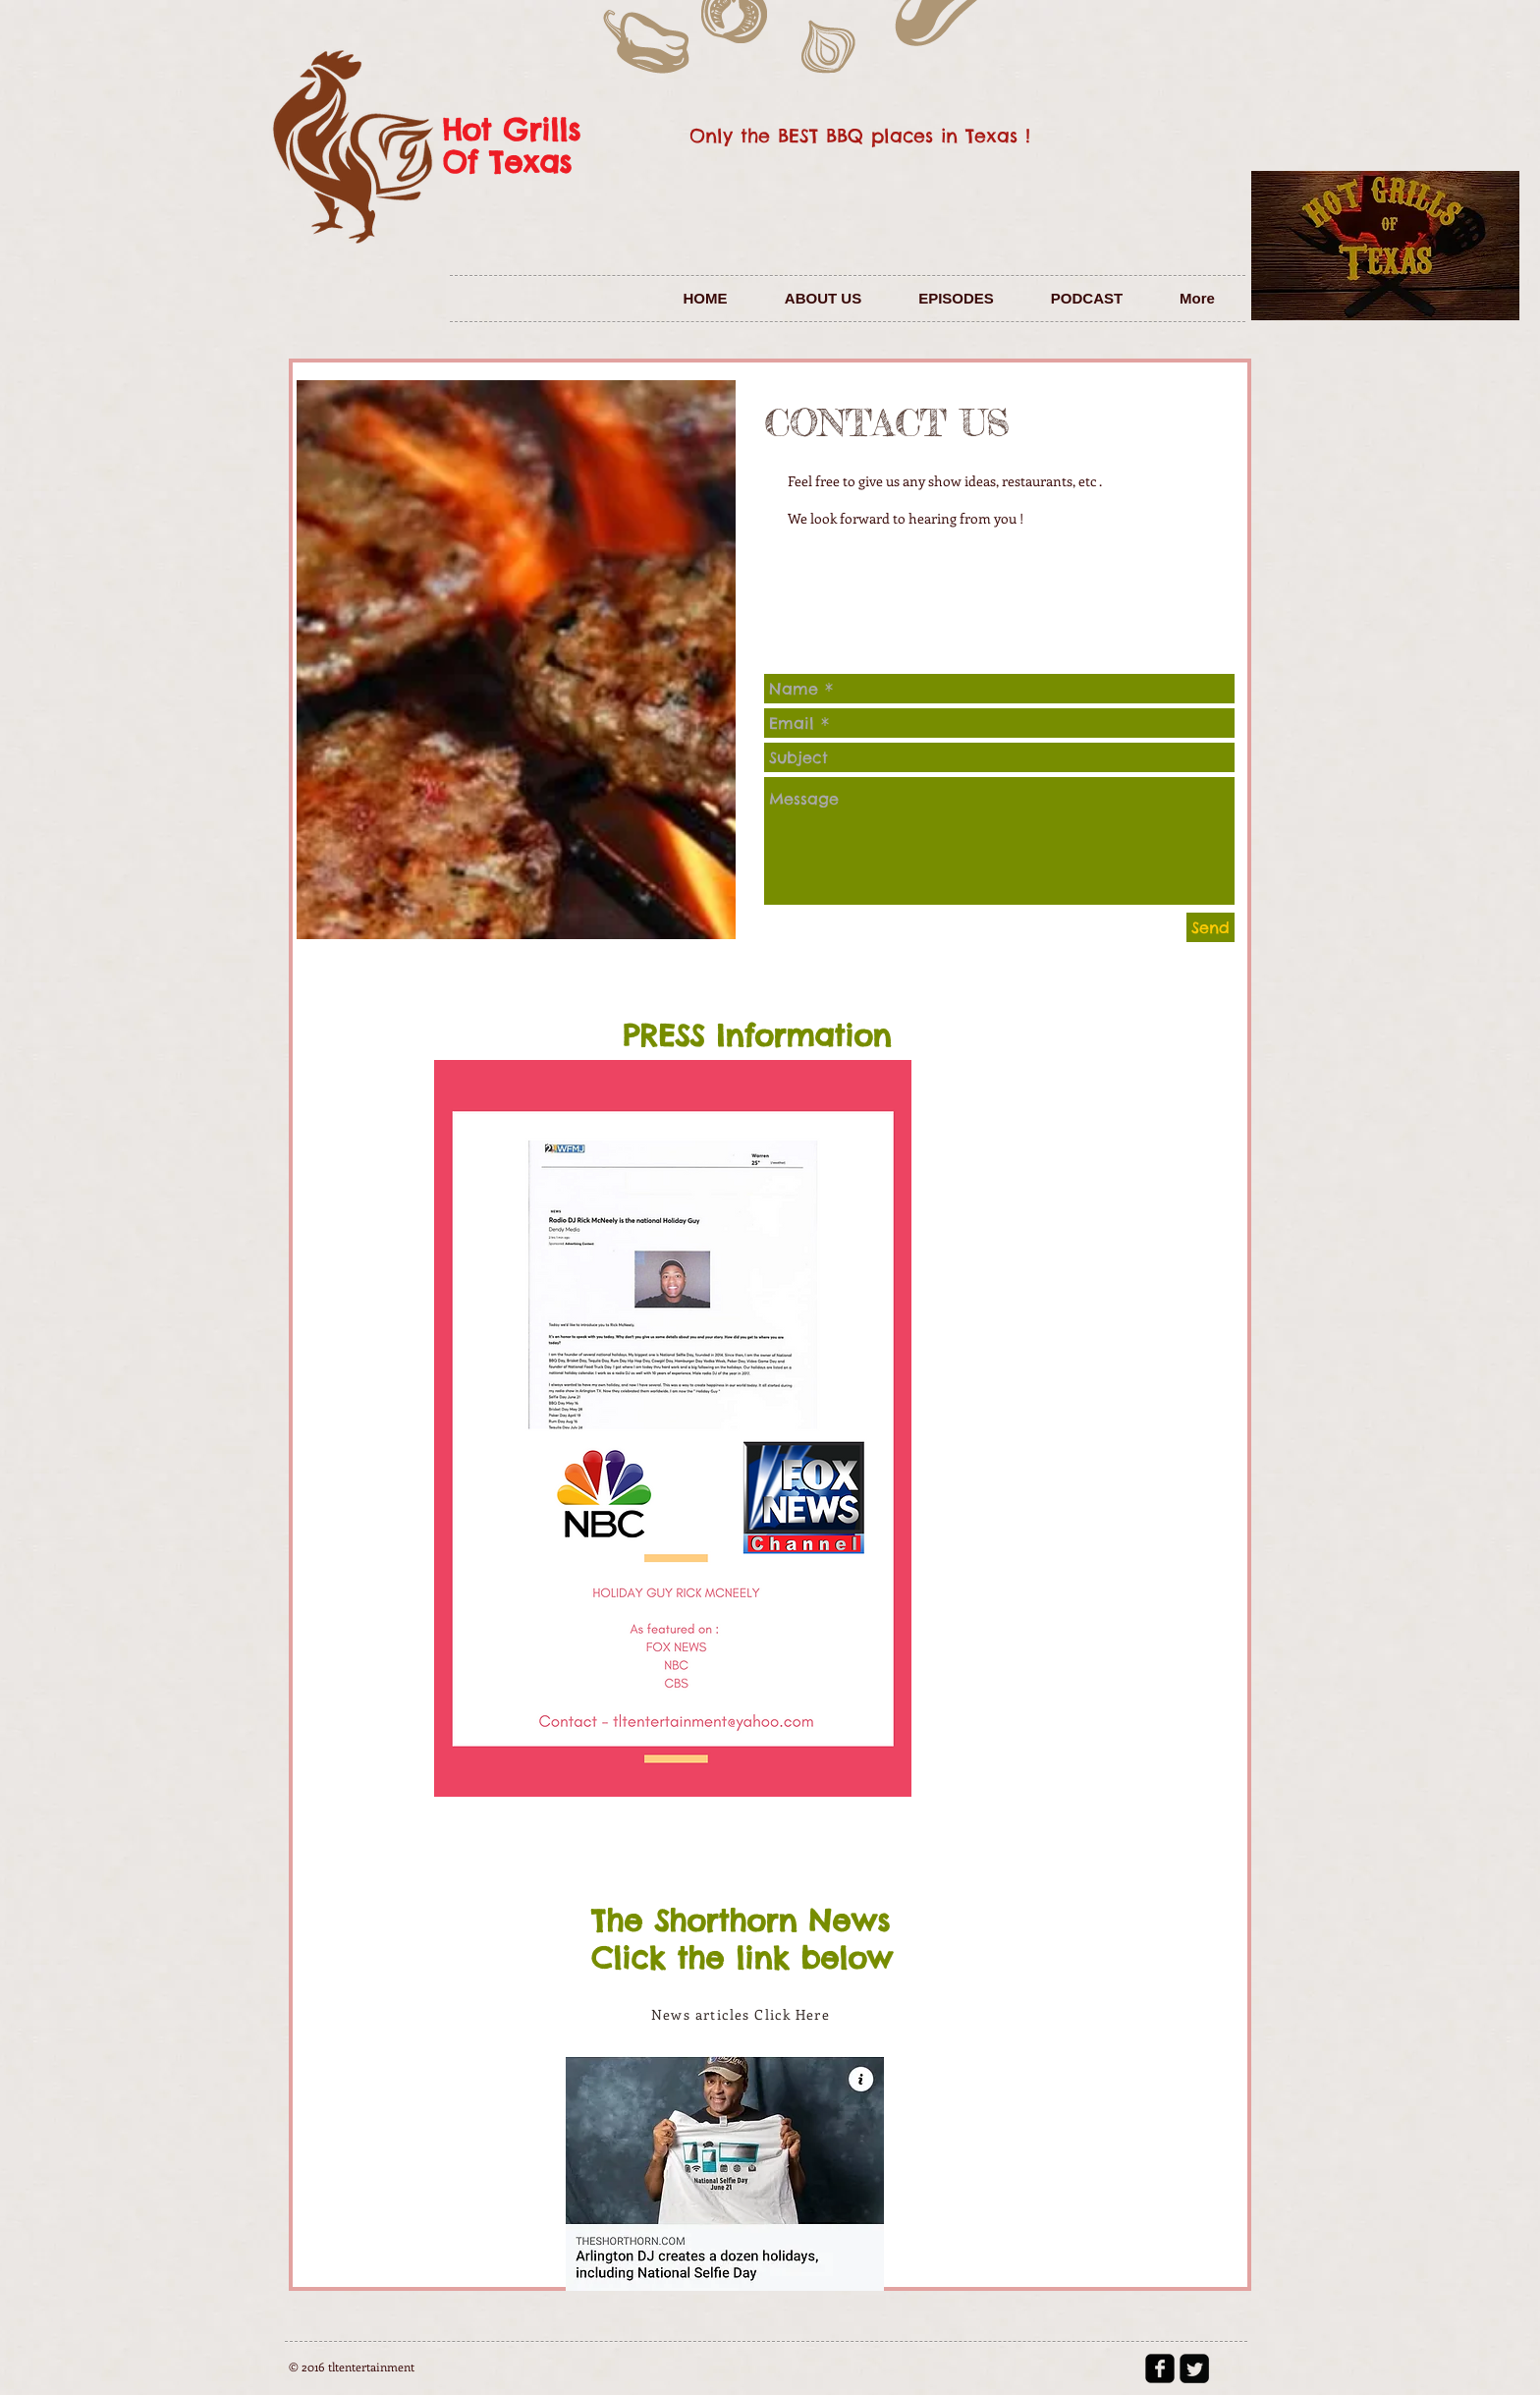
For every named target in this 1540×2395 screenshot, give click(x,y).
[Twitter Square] (1194, 2368)
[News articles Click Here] (742, 2013)
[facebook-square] (1160, 2368)
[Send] (1210, 927)
